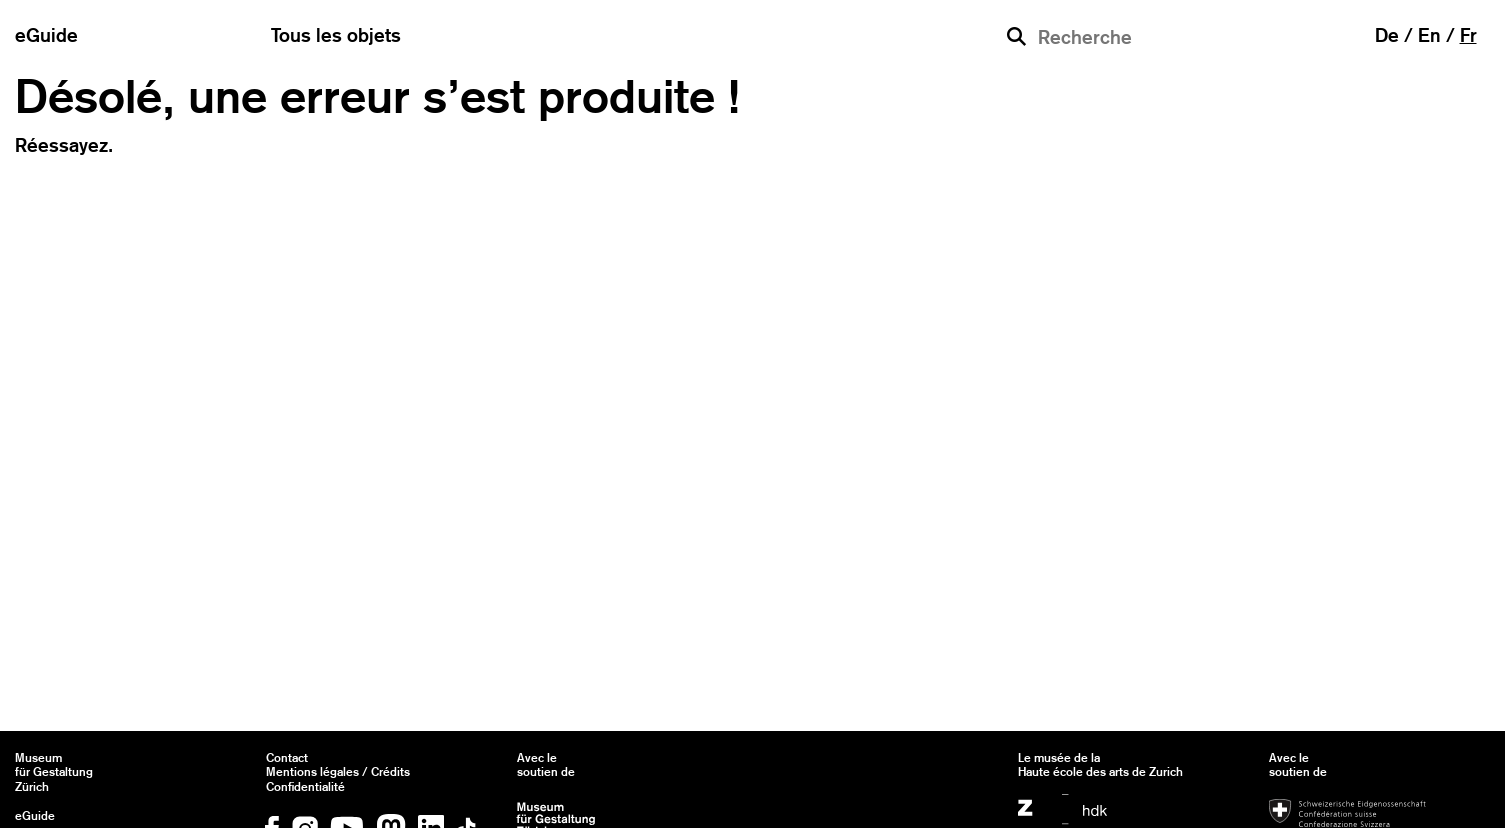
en (1429, 35)
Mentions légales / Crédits (338, 772)
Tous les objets (336, 35)
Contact (287, 758)
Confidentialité (305, 787)
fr (1468, 35)
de (1387, 35)
